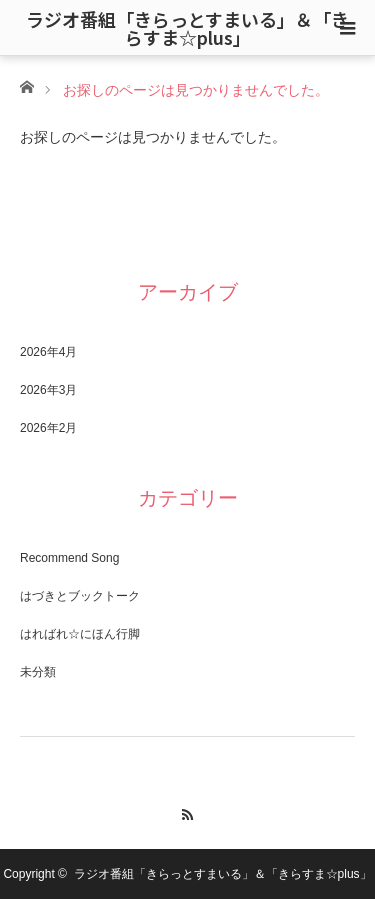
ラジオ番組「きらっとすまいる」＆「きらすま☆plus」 (187, 28)
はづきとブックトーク (80, 596)
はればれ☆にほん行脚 (80, 634)
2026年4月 (48, 352)
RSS (187, 812)
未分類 (38, 672)
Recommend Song (69, 558)
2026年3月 (48, 390)
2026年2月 (48, 428)
